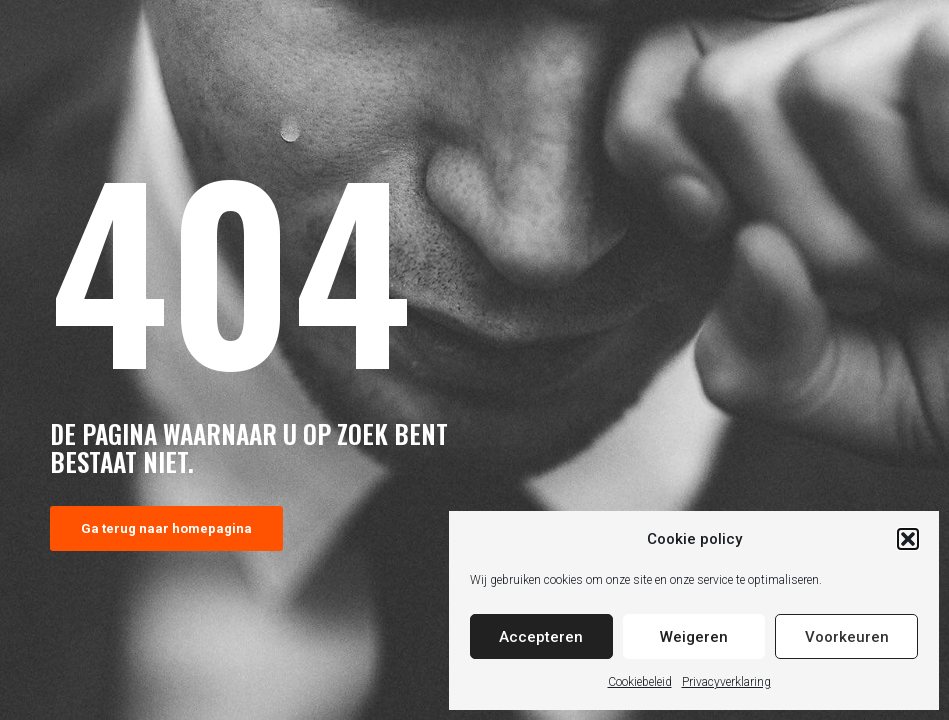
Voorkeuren (847, 637)
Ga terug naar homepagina (166, 528)
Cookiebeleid (640, 682)
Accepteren (541, 637)
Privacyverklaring (726, 682)
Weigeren (694, 637)
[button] (908, 539)
